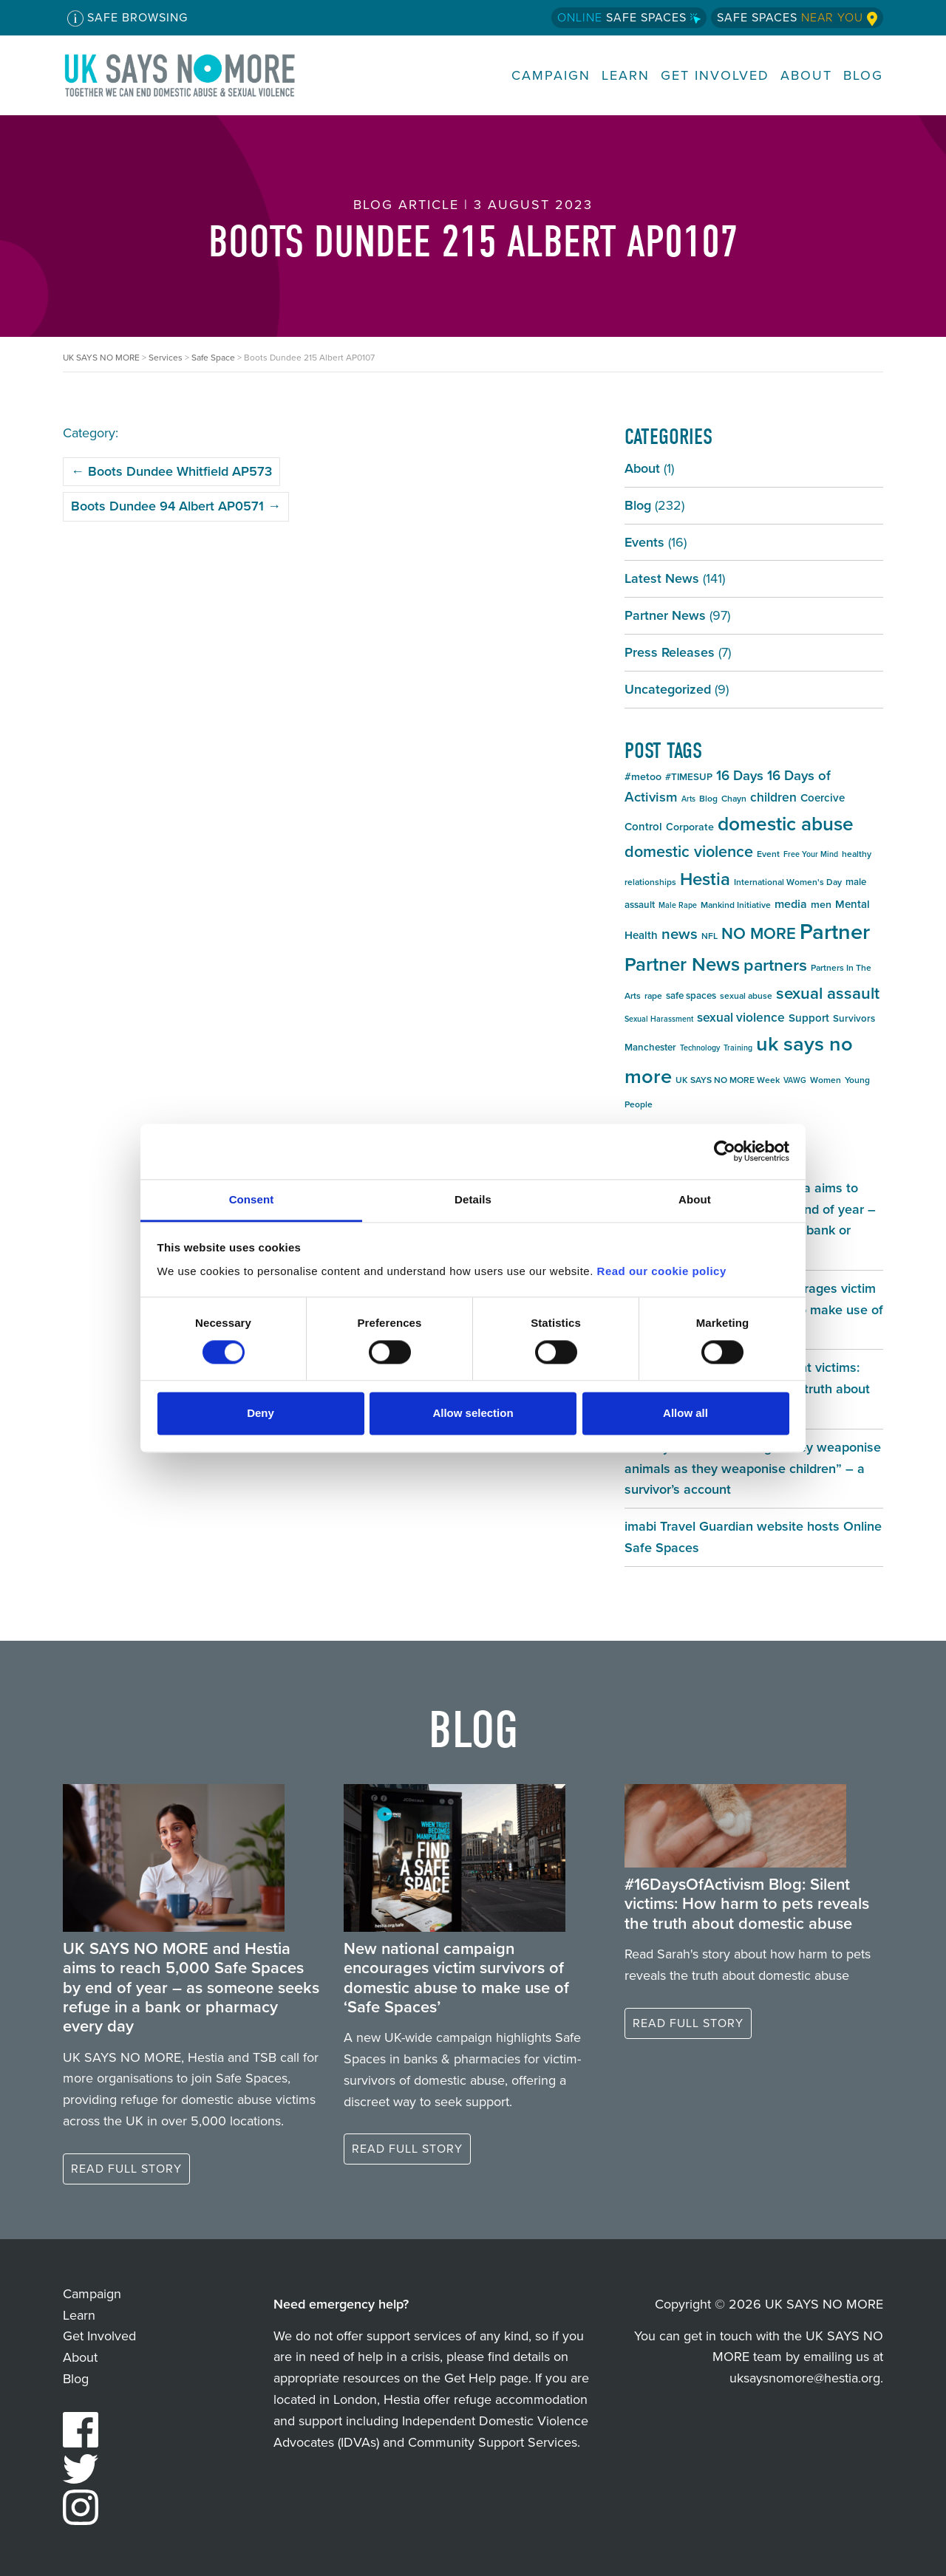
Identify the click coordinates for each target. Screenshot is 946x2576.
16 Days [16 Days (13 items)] (739, 775)
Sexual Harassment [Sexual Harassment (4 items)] (659, 1019)
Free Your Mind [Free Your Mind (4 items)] (810, 854)
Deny (260, 1413)
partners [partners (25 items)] (775, 964)
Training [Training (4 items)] (738, 1047)
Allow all (685, 1413)
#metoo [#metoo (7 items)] (643, 777)
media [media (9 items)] (791, 903)
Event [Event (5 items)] (768, 854)
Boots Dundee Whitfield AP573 (171, 471)
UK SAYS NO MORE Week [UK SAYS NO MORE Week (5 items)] (728, 1080)
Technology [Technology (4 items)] (700, 1047)
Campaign (551, 75)
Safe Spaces (629, 17)
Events (644, 542)
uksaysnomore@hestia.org (804, 2378)
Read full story (126, 2168)
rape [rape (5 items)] (653, 995)
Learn (626, 75)
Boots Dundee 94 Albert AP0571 (176, 506)
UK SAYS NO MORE (194, 75)
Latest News (662, 578)
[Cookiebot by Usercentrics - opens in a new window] (724, 1151)
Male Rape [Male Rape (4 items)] (678, 905)
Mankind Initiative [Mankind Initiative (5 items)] (736, 905)
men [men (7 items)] (821, 904)
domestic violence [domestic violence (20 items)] (689, 852)
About (806, 75)
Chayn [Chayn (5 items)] (733, 798)
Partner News (665, 615)
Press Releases (670, 652)
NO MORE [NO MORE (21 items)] (758, 933)
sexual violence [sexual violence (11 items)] (741, 1017)
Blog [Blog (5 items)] (708, 798)
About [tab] (694, 1199)
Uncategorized (668, 689)
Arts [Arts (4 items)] (688, 798)
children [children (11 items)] (773, 797)
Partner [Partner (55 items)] (835, 931)
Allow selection (472, 1413)
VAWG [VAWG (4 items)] (794, 1080)
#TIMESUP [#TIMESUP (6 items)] (688, 777)
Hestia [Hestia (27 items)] (705, 879)
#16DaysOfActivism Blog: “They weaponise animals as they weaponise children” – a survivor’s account (753, 1469)
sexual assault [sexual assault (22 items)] (827, 993)
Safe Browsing (127, 18)
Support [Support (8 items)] (809, 1018)
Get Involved (715, 75)
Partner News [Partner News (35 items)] (682, 964)
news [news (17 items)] (679, 934)
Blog (863, 75)
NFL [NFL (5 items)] (709, 936)
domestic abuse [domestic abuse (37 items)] (786, 824)
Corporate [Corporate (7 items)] (690, 827)
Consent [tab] (251, 1199)
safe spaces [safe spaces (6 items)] (691, 995)
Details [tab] (473, 1199)
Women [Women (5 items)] (825, 1080)
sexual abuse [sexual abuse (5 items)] (746, 995)
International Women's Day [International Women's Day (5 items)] (788, 882)
